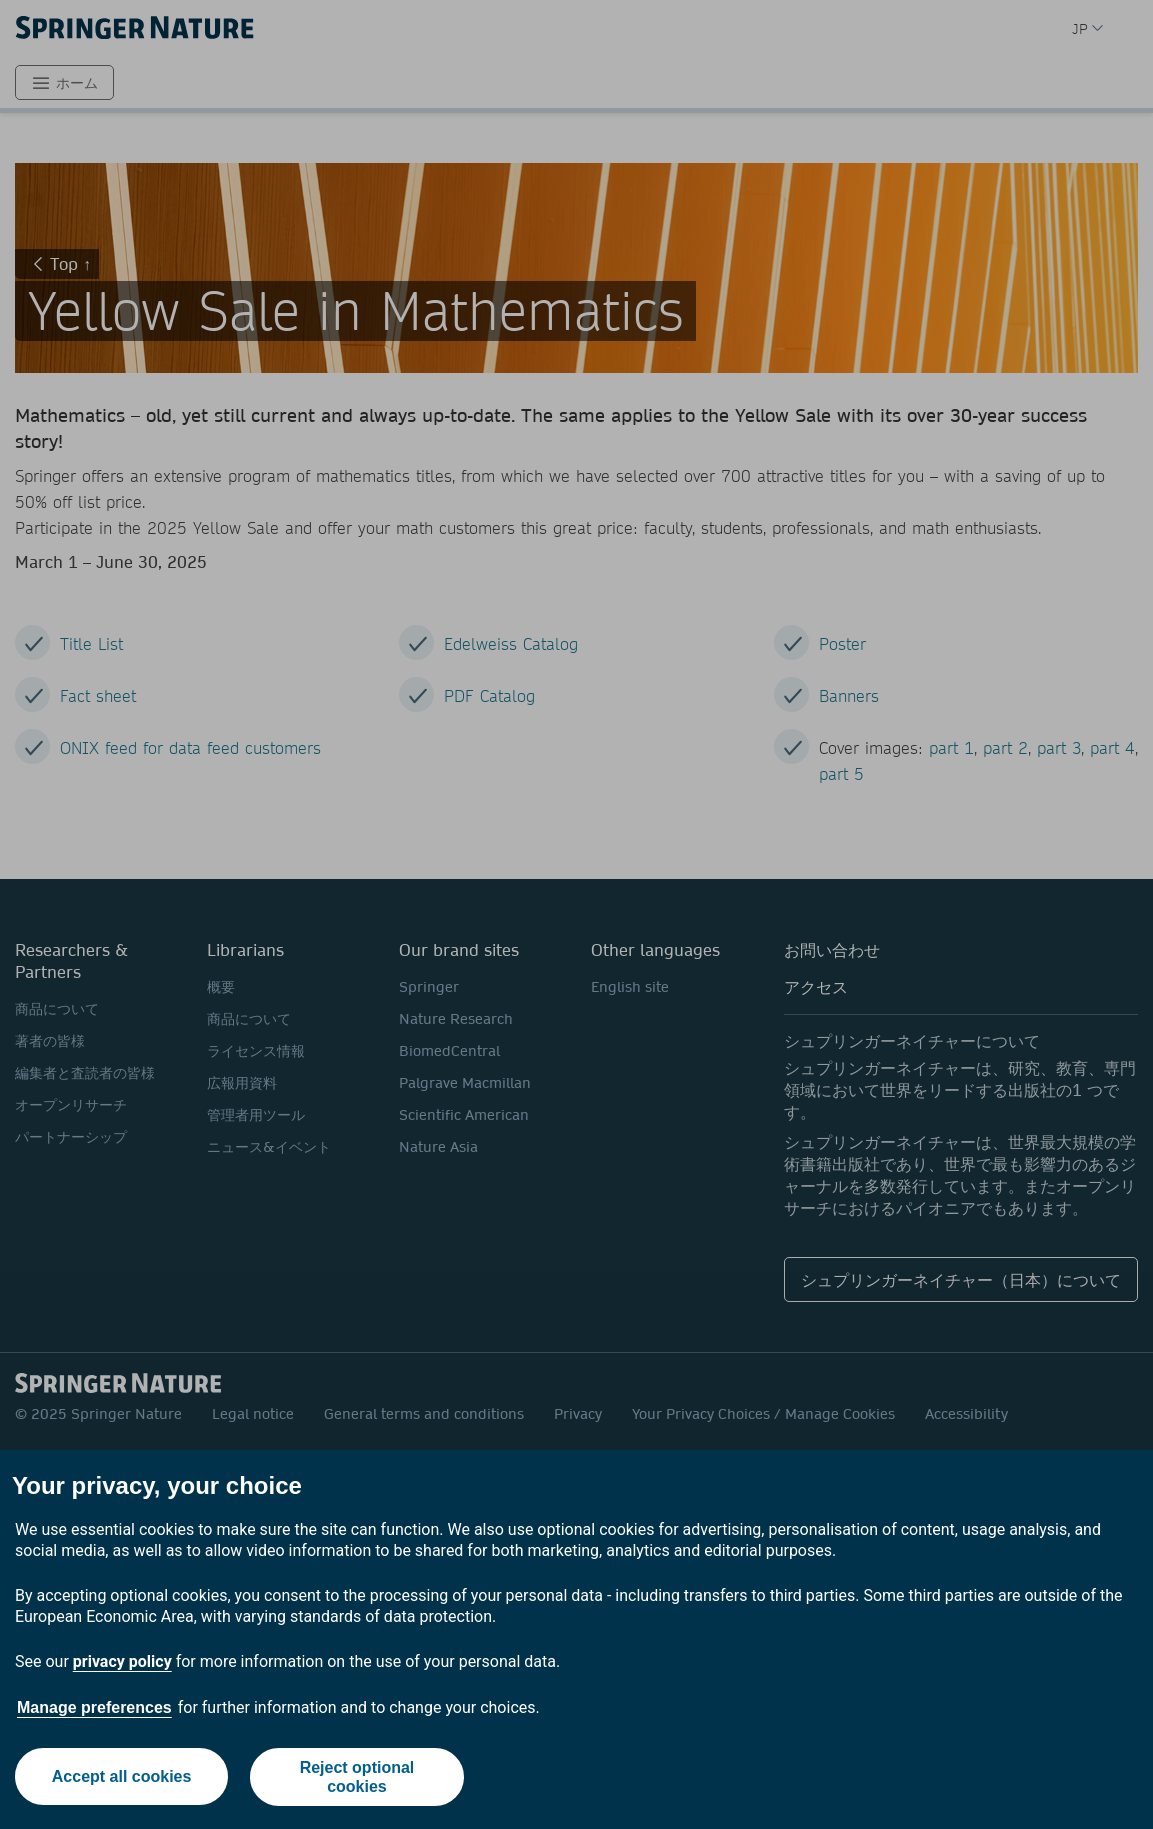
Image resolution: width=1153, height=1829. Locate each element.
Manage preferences (94, 1707)
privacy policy (122, 1661)
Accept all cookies (121, 1776)
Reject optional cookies (357, 1777)
